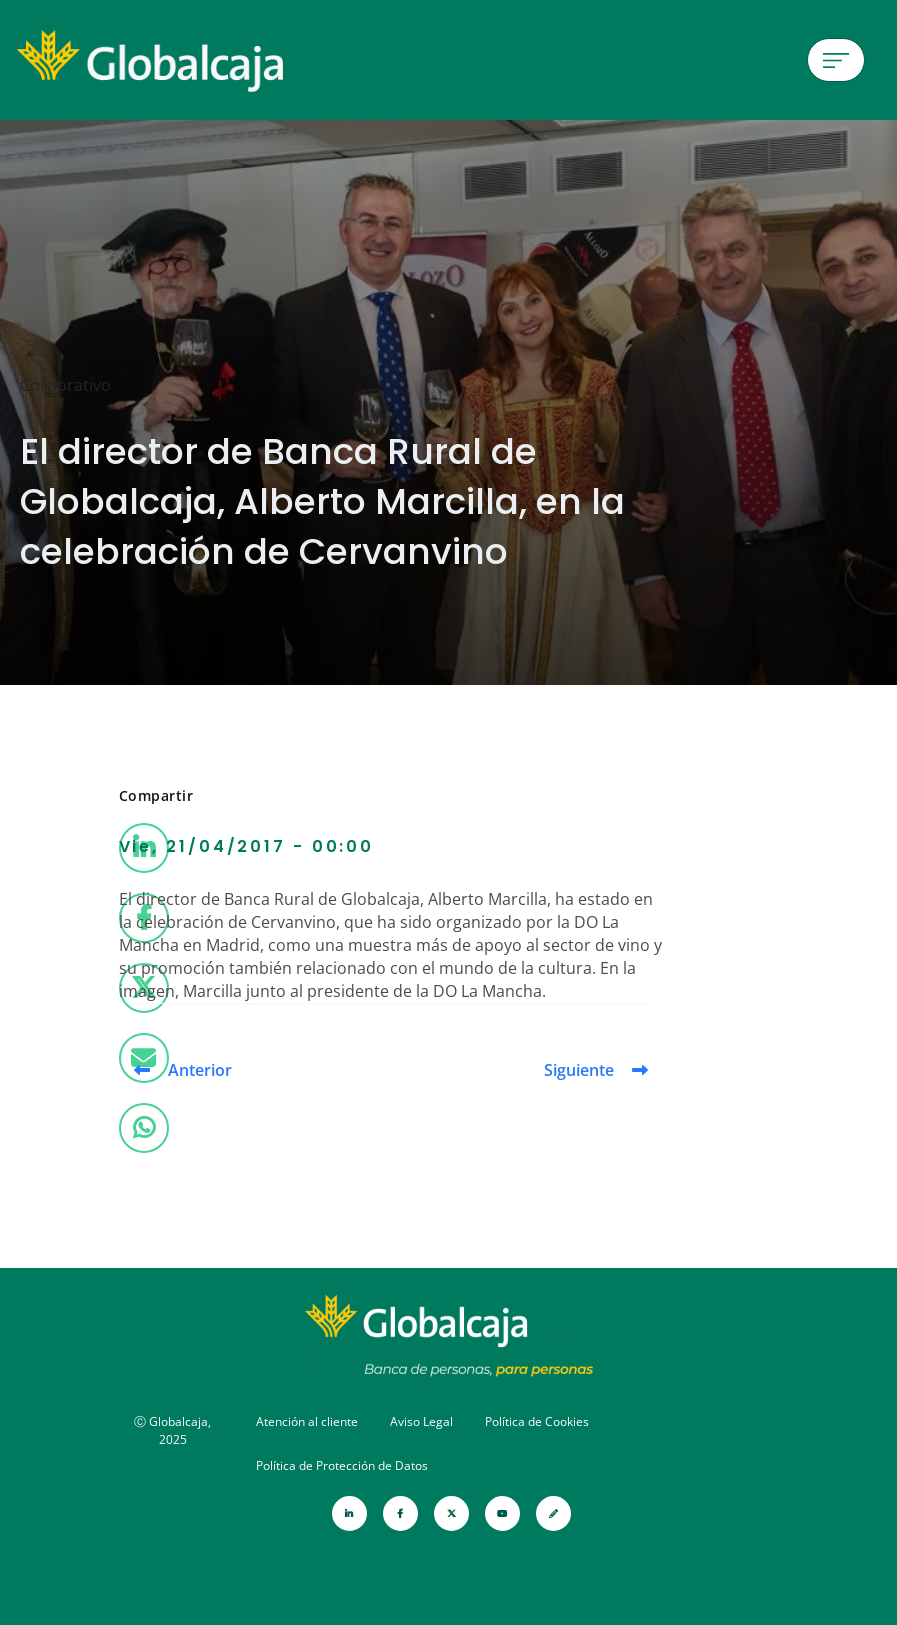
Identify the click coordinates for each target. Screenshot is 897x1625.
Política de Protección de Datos (342, 1465)
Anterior (200, 1070)
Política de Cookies (537, 1421)
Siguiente (579, 1070)
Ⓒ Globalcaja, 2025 (172, 1430)
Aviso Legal (421, 1421)
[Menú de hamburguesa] (836, 60)
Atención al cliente (307, 1421)
